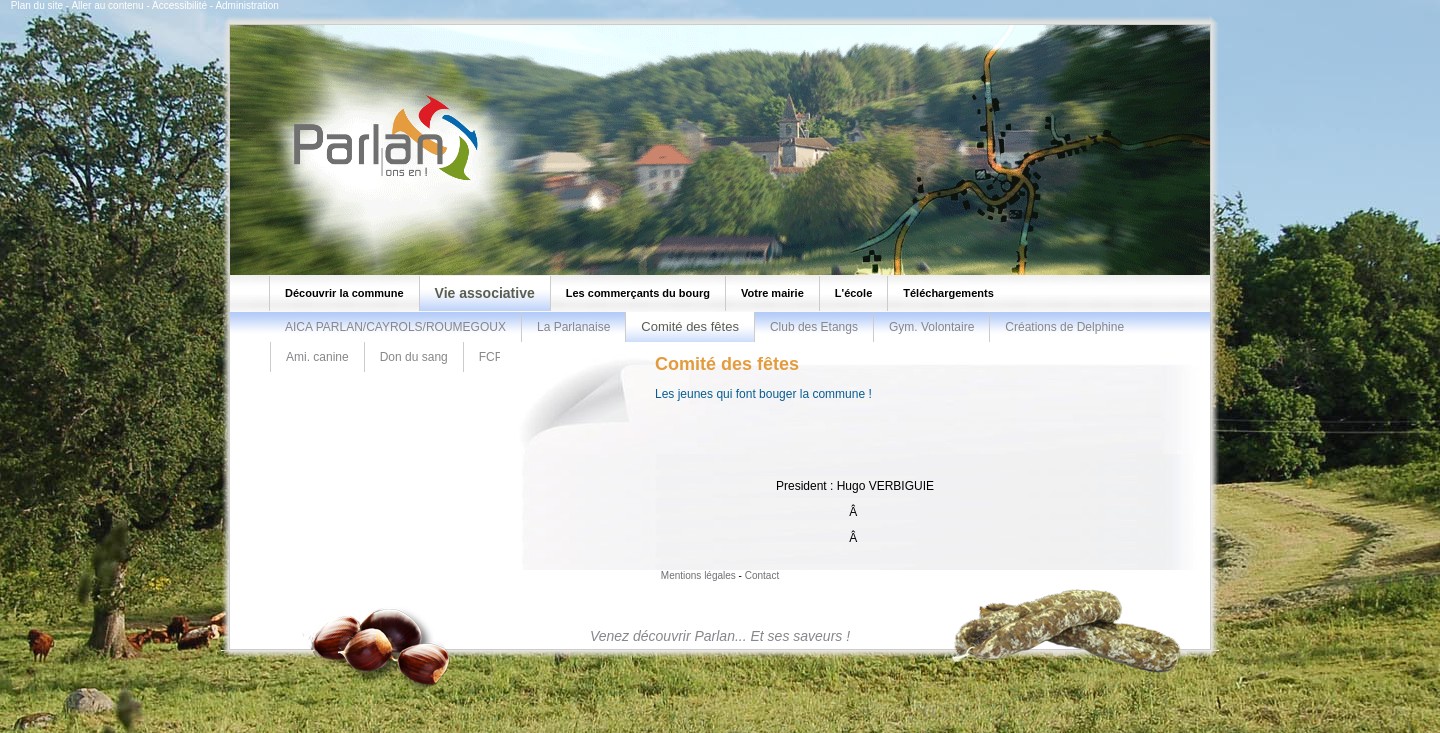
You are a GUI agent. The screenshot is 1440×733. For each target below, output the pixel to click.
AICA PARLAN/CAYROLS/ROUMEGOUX (395, 327)
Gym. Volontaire (931, 327)
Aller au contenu (107, 5)
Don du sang (414, 357)
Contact (762, 575)
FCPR (495, 357)
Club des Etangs (814, 327)
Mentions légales (698, 575)
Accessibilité (179, 5)
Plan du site (37, 5)
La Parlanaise (573, 327)
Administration (246, 5)
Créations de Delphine (1064, 327)
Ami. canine (317, 357)
